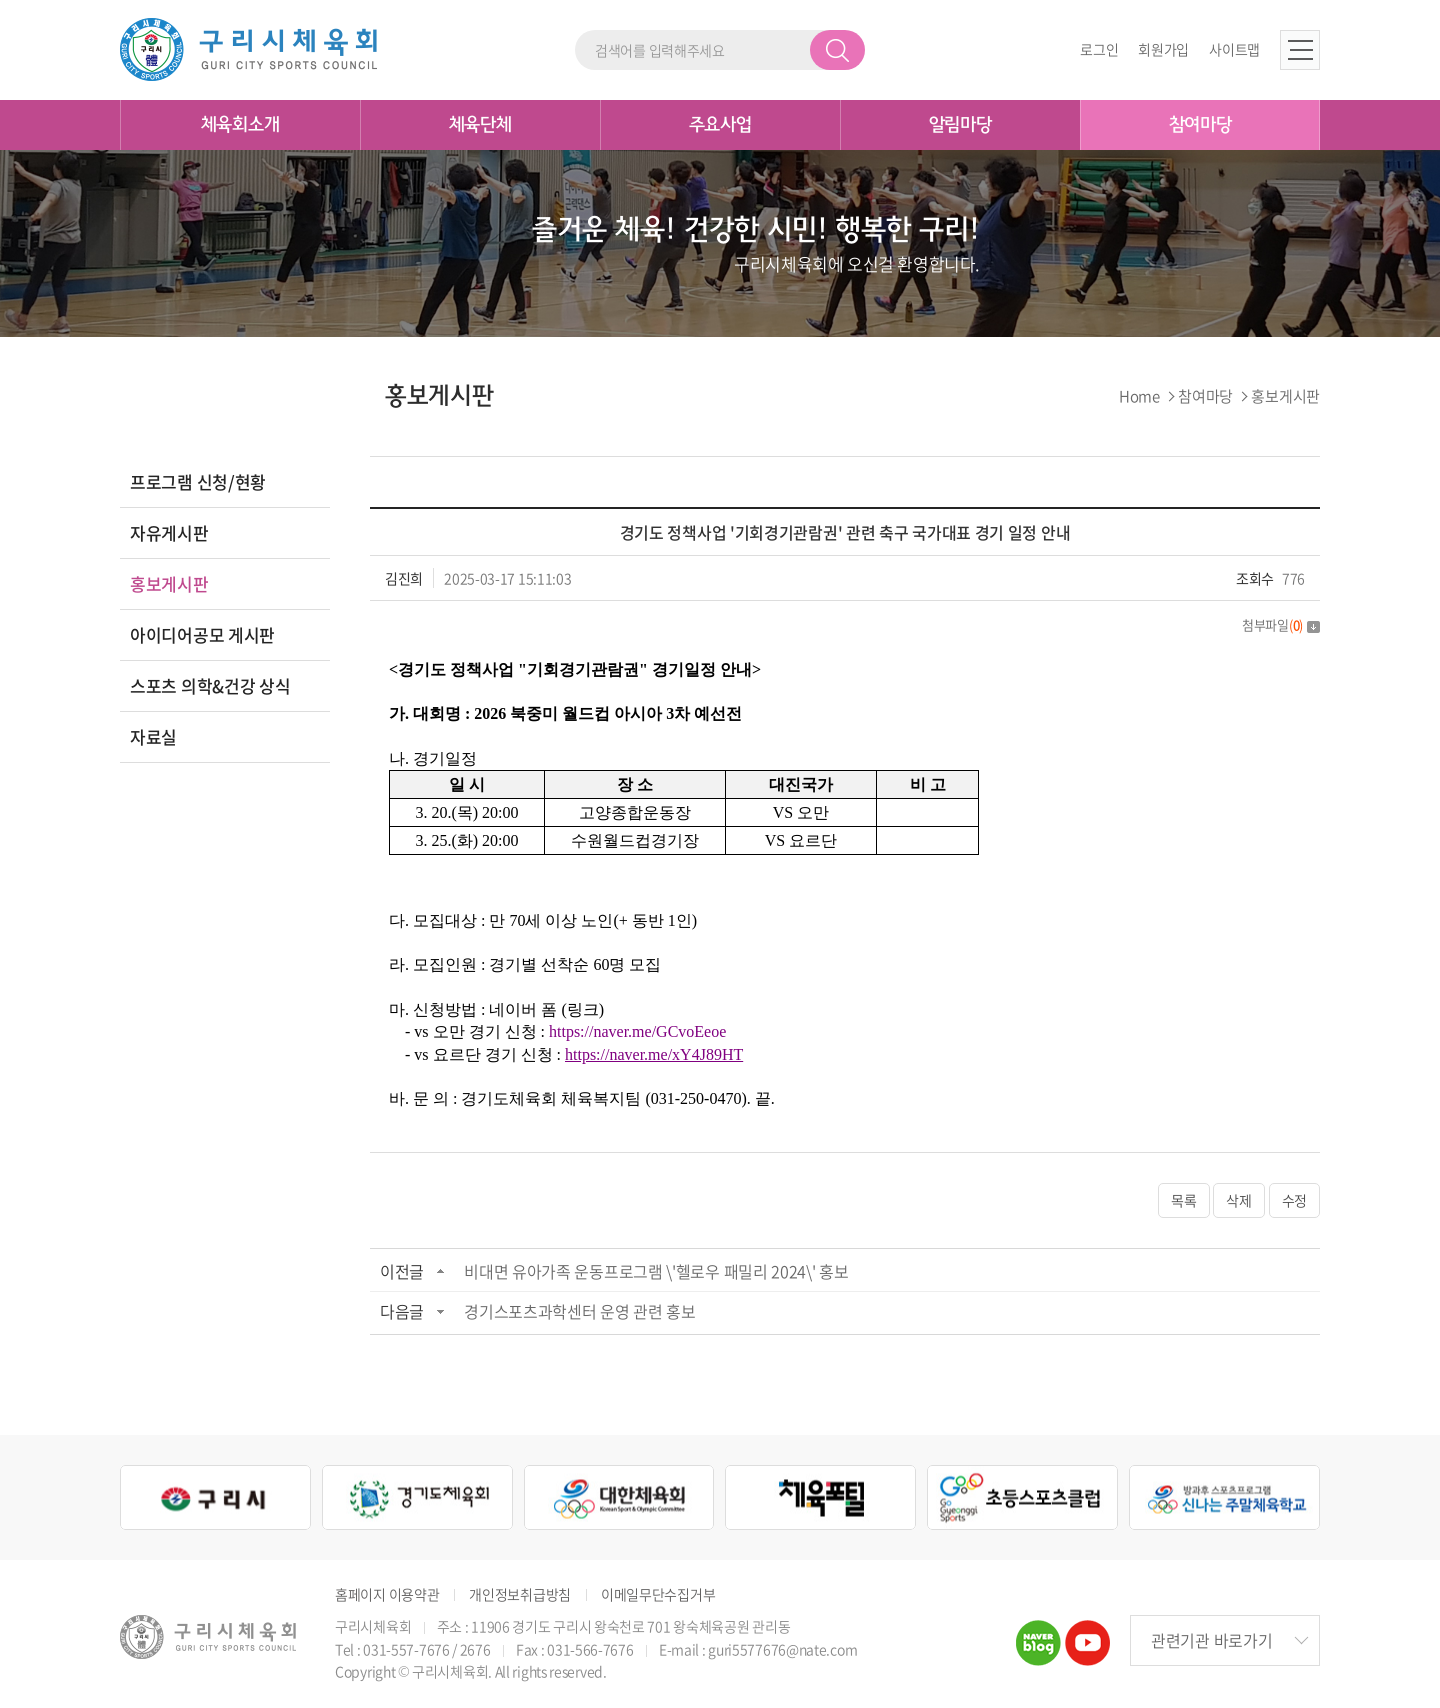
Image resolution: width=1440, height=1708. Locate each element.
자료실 (153, 736)
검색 (837, 50)
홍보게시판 (169, 583)
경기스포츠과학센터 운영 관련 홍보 (580, 1311)
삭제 (1238, 1200)
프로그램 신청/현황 (198, 481)
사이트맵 (1234, 49)
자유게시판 (169, 532)
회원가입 (1163, 49)
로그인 (1099, 49)
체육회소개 (240, 125)
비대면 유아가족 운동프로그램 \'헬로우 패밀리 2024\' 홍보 (656, 1271)
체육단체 (480, 125)
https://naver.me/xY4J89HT (654, 1054)
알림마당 (960, 125)
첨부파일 (1281, 624)
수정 (1294, 1200)
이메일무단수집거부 (658, 1594)
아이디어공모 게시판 (202, 634)
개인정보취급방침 (520, 1594)
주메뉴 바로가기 (0, 0)
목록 (1183, 1200)
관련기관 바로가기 (1211, 1640)
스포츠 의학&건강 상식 (210, 685)
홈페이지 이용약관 (387, 1594)
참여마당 (1200, 125)
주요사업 (720, 125)
